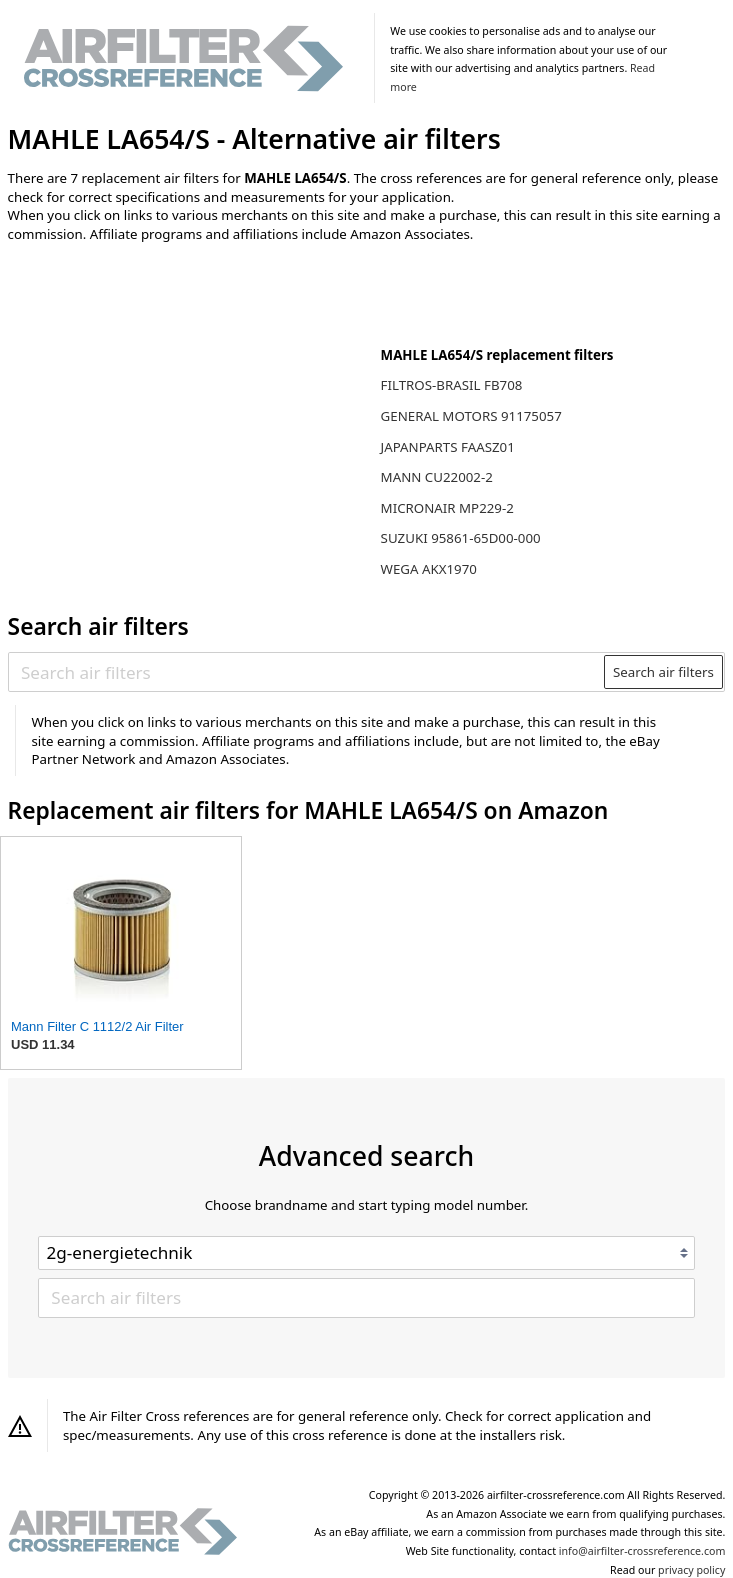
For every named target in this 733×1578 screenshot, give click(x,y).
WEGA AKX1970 (429, 569)
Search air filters (663, 672)
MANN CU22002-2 (437, 477)
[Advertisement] (173, 389)
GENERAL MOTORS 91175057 (471, 416)
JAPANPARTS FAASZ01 (448, 447)
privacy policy (691, 1570)
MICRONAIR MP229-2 (447, 508)
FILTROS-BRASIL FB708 (452, 385)
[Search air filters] (307, 672)
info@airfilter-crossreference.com (642, 1551)
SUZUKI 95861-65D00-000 (461, 538)
